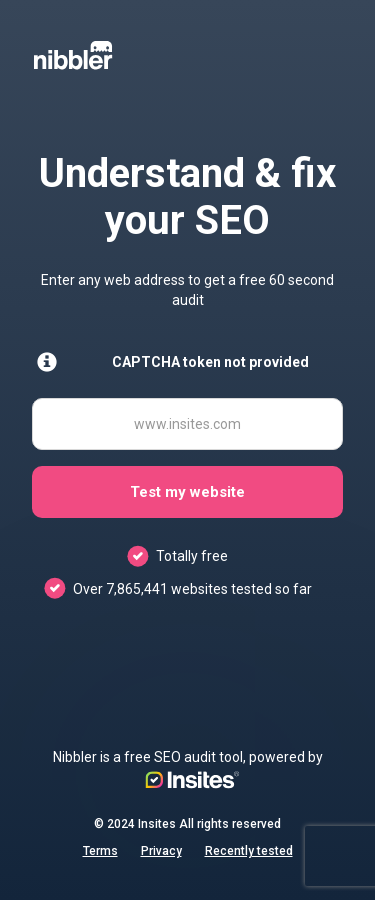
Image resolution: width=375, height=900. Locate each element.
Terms (100, 851)
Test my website (187, 492)
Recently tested (249, 851)
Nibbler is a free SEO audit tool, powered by (188, 769)
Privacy (161, 851)
